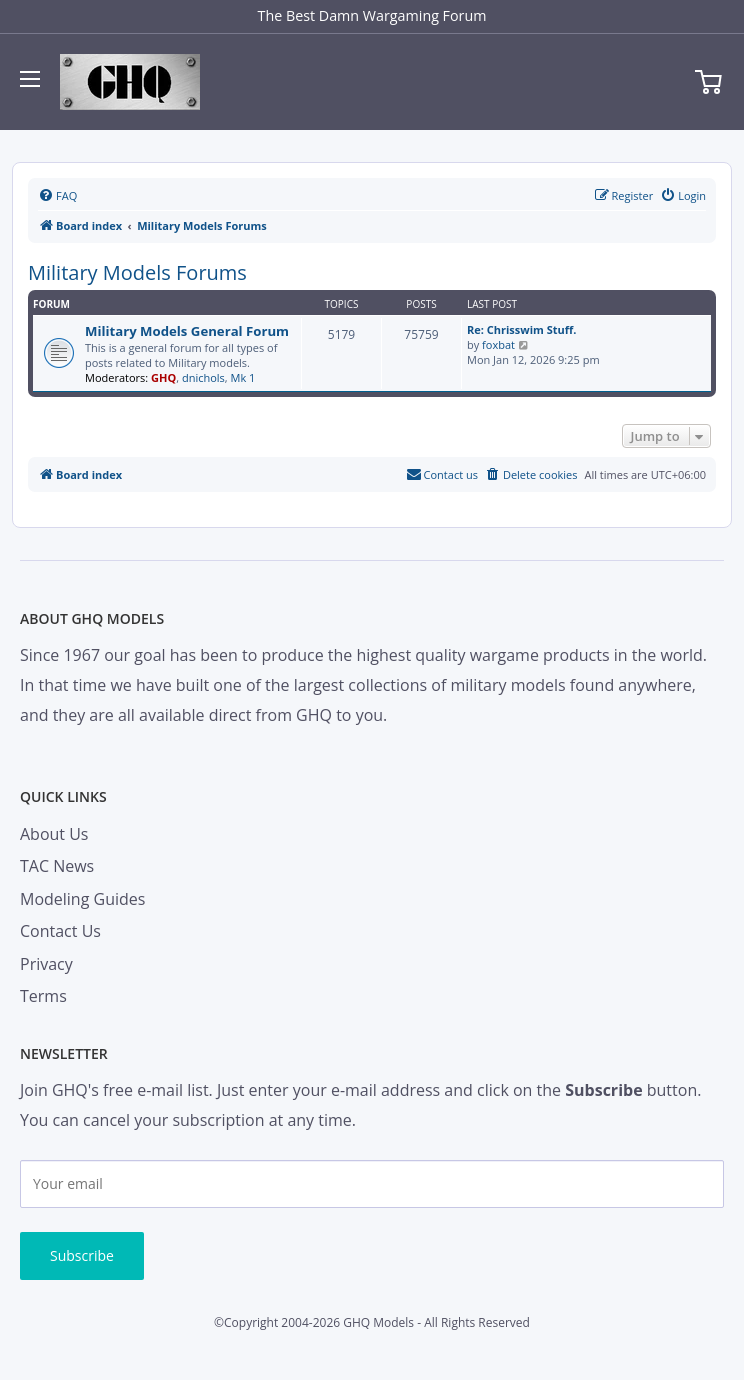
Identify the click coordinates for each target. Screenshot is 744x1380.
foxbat (498, 344)
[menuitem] (57, 196)
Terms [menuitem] (43, 996)
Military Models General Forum (187, 331)
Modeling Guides (82, 899)
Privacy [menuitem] (46, 964)
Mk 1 (243, 377)
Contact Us (60, 931)
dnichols (203, 377)
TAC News (57, 866)
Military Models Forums (137, 272)
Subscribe (82, 1255)
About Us (54, 834)
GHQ (163, 377)
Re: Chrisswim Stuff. (521, 329)
